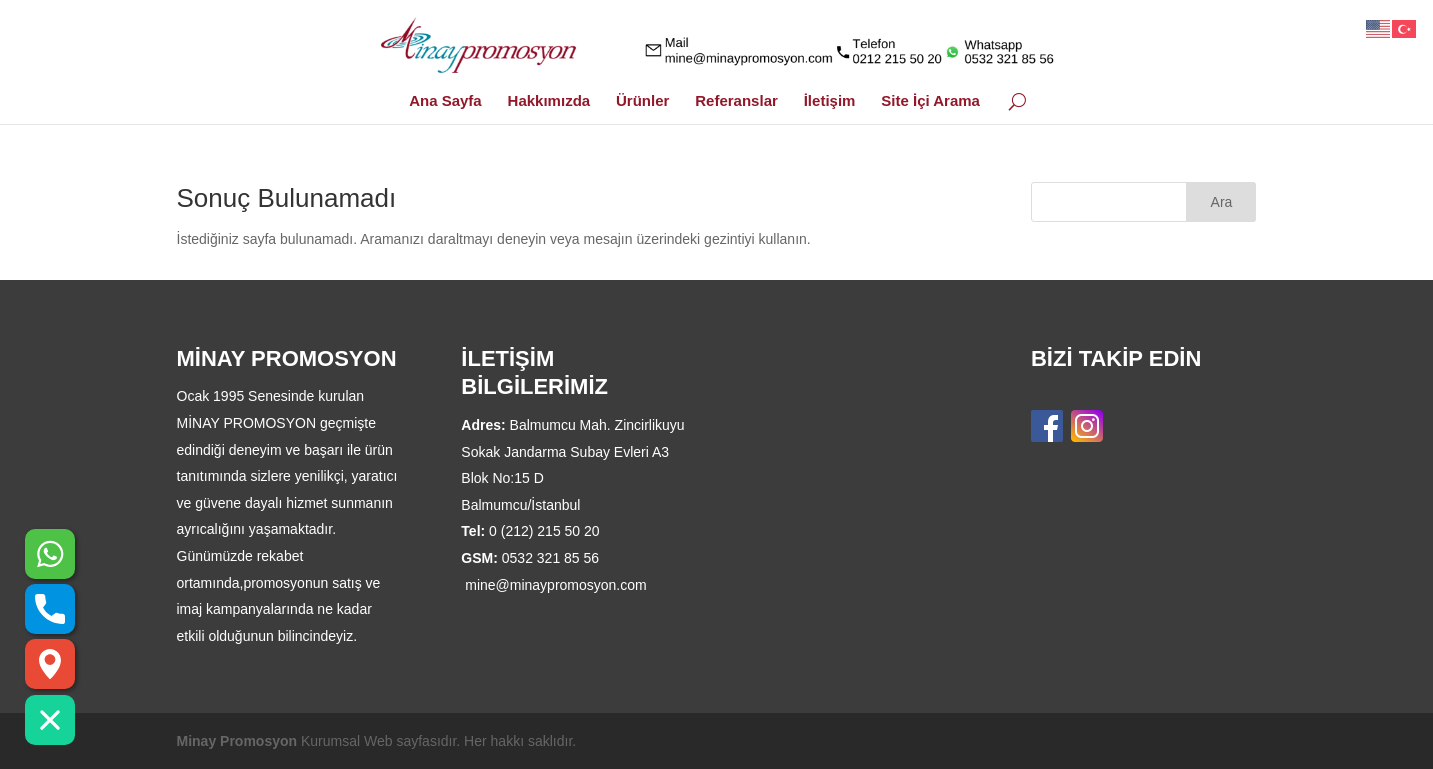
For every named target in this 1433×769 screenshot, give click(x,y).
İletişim (830, 101)
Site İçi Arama (930, 101)
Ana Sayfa (445, 101)
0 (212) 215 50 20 (544, 531)
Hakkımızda (549, 101)
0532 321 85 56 (550, 558)
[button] (50, 720)
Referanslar (736, 101)
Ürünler (642, 101)
